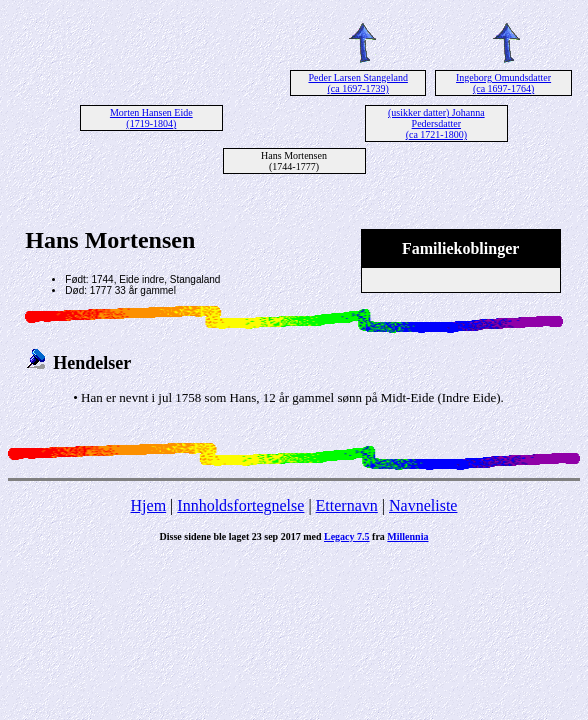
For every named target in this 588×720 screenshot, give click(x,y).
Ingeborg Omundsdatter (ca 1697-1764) (503, 83)
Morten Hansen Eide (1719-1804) (151, 118)
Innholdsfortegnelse (240, 505)
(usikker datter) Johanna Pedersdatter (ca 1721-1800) (436, 123)
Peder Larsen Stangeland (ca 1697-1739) (357, 83)
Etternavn (347, 505)
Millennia (407, 536)
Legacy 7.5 (347, 536)
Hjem (149, 505)
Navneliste (423, 505)
